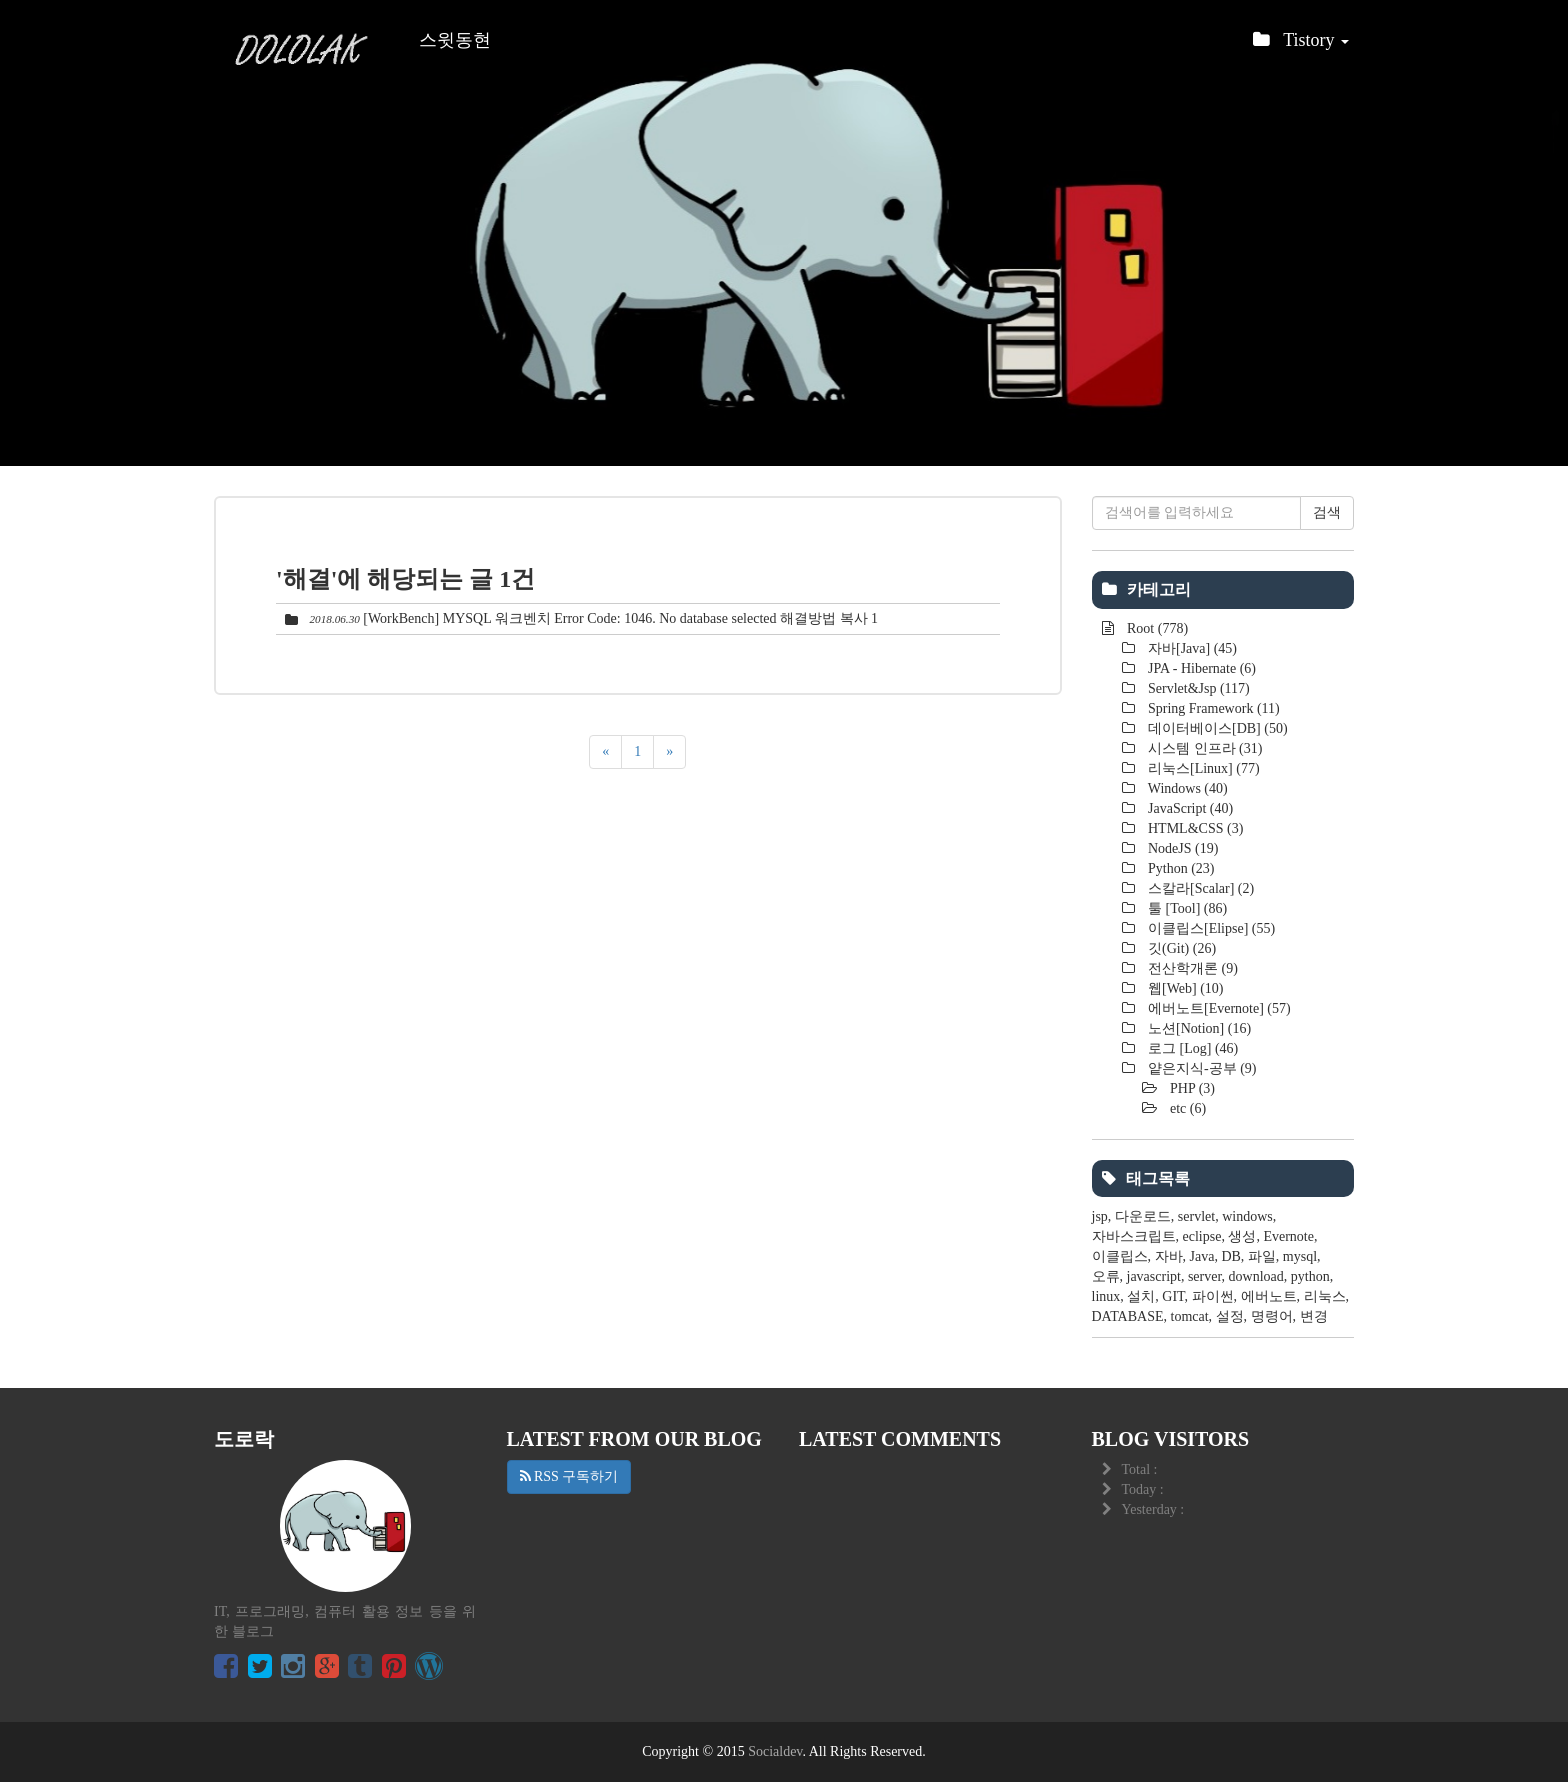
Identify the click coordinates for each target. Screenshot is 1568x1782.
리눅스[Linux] (1202, 768)
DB (1230, 1256)
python (1310, 1276)
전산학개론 (1191, 968)
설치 (1141, 1296)
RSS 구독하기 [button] (569, 1476)
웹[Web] (1184, 988)
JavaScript (1189, 808)
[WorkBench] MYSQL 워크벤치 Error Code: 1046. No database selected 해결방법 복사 (615, 618)
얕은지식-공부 (1201, 1068)
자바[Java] (1191, 648)
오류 (1106, 1276)
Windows (1186, 788)
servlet (1196, 1216)
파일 (1262, 1256)
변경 (1314, 1316)
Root (1156, 628)
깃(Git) (1181, 948)
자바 (1169, 1256)
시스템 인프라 (1204, 748)
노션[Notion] (1198, 1028)
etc (1187, 1108)
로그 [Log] (1192, 1048)
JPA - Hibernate (1200, 668)
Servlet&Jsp (1197, 688)
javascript (1154, 1276)
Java (1202, 1256)
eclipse (1202, 1236)
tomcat (1190, 1316)
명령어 (1272, 1316)
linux (1106, 1296)
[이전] (605, 752)
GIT (1173, 1296)
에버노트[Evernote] (1218, 1008)
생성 (1242, 1236)
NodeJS (1182, 848)
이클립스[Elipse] (1210, 928)
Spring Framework (1212, 708)
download (1256, 1276)
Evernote (1288, 1236)
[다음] (669, 752)
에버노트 (1269, 1296)
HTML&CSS (1194, 828)
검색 (1327, 512)
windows (1247, 1216)
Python (1180, 868)
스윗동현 (455, 40)
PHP (1191, 1088)
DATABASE (1128, 1316)
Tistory (1301, 45)
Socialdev (775, 1751)
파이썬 (1213, 1296)
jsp (1100, 1216)
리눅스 (1325, 1296)
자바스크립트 (1134, 1236)
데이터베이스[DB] (1216, 728)
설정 (1230, 1316)
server (1205, 1276)
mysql (1300, 1256)
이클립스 (1120, 1256)
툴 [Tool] (1186, 908)
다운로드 (1143, 1216)
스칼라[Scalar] (1200, 888)
